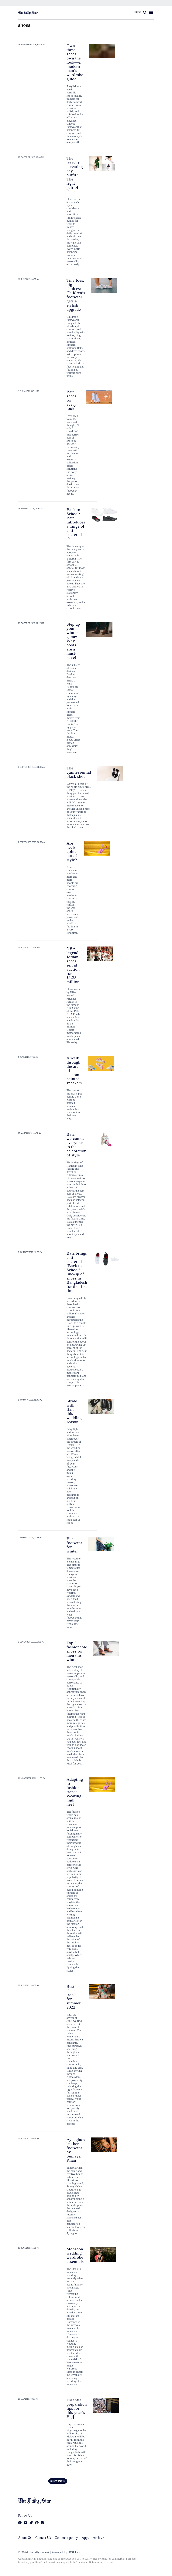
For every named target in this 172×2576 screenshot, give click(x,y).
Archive (98, 2538)
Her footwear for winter (74, 1544)
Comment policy (66, 2538)
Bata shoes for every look (71, 400)
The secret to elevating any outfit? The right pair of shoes (75, 175)
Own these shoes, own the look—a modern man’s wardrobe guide (75, 62)
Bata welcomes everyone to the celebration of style (76, 1144)
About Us (25, 2538)
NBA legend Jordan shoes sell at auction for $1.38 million (73, 965)
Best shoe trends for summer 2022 (74, 1996)
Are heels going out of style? (72, 851)
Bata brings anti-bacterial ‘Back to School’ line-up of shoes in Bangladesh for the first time (77, 1272)
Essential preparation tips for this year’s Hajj (77, 2408)
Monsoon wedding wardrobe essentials (75, 2255)
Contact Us (43, 2538)
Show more (57, 2481)
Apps (85, 2538)
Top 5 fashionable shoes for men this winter (77, 1651)
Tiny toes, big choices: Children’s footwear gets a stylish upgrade (76, 295)
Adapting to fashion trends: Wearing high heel (75, 1792)
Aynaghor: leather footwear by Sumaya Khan (76, 2150)
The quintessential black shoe (79, 772)
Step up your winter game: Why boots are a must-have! (73, 641)
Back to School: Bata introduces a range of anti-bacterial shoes (76, 524)
